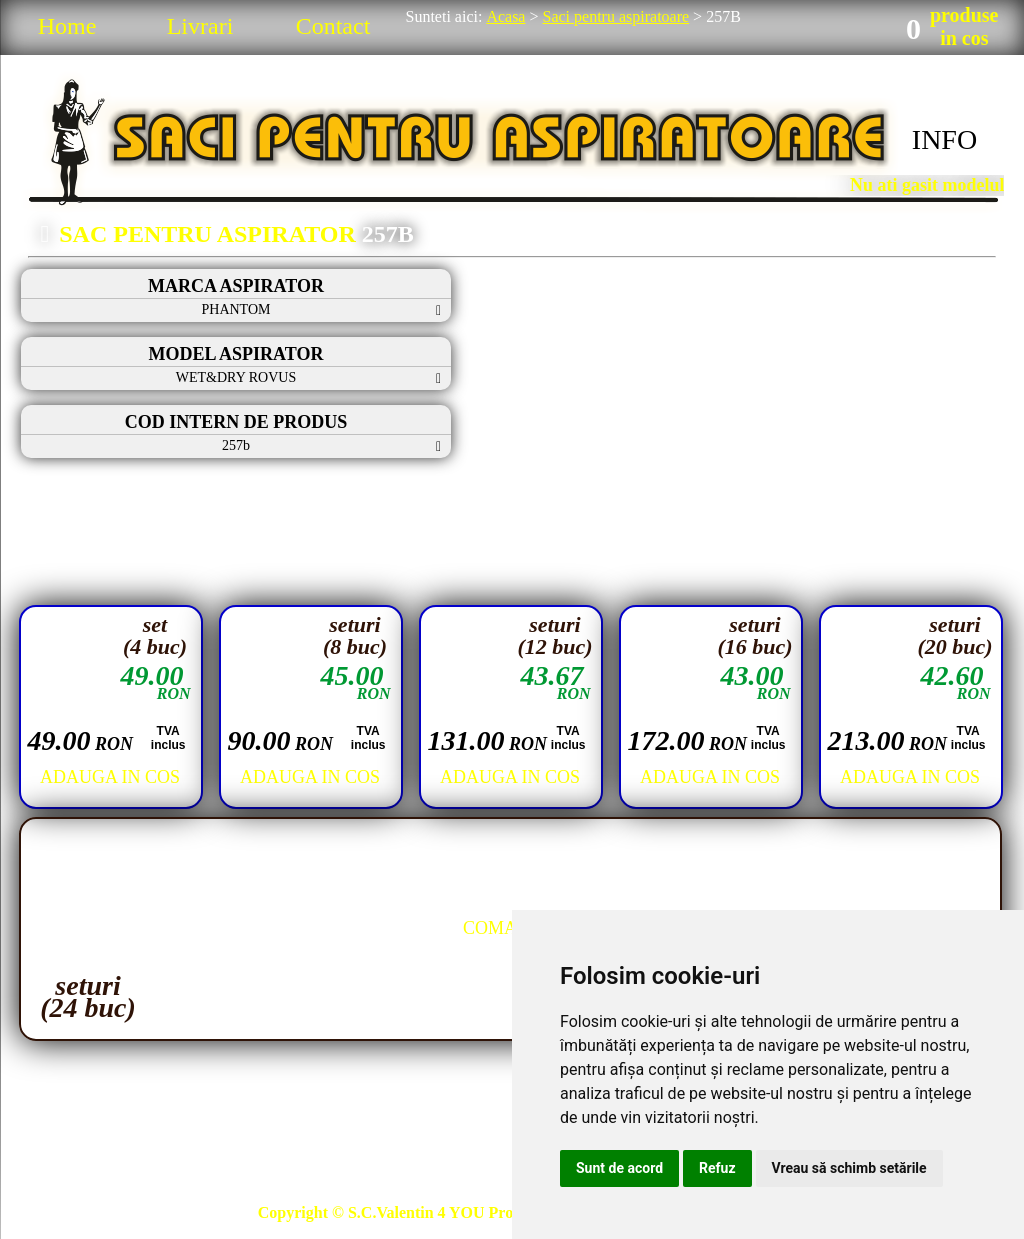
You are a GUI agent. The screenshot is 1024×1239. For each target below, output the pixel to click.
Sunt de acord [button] (619, 1168)
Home (67, 26)
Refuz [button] (717, 1168)
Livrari (200, 26)
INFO (944, 139)
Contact (333, 26)
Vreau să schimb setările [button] (849, 1168)
